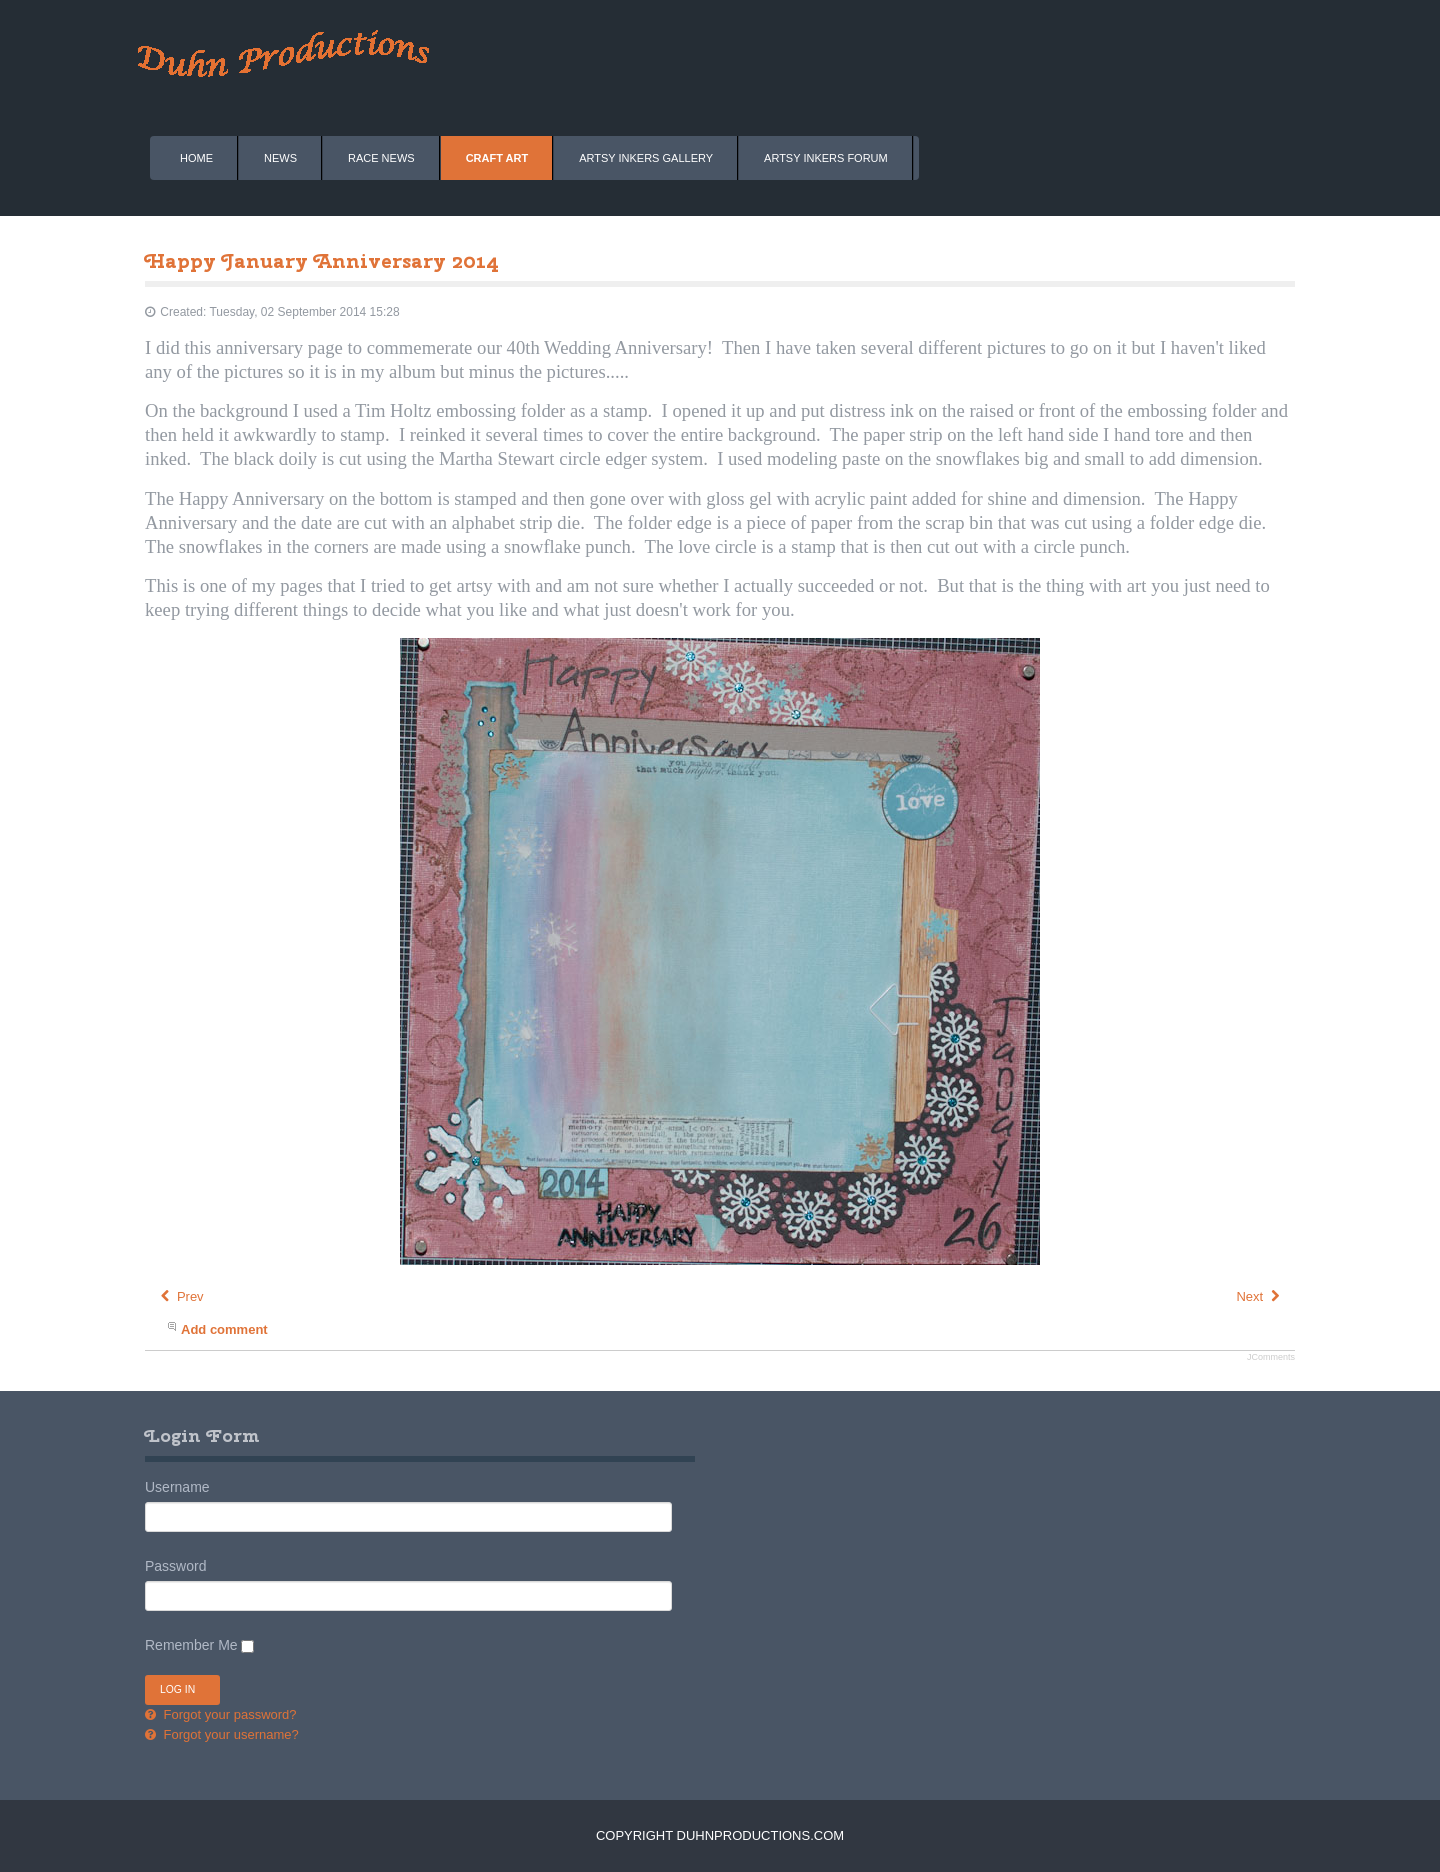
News (280, 158)
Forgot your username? (229, 1734)
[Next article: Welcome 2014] (1259, 1296)
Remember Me (191, 1645)
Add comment (224, 1329)
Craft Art (497, 158)
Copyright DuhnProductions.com (720, 1835)
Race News (381, 158)
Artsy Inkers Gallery (646, 158)
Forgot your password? (228, 1714)
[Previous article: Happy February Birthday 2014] (180, 1296)
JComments (1271, 1357)
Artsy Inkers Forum (826, 158)
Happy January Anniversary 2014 (322, 260)
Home (196, 158)
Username (177, 1487)
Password (175, 1566)
